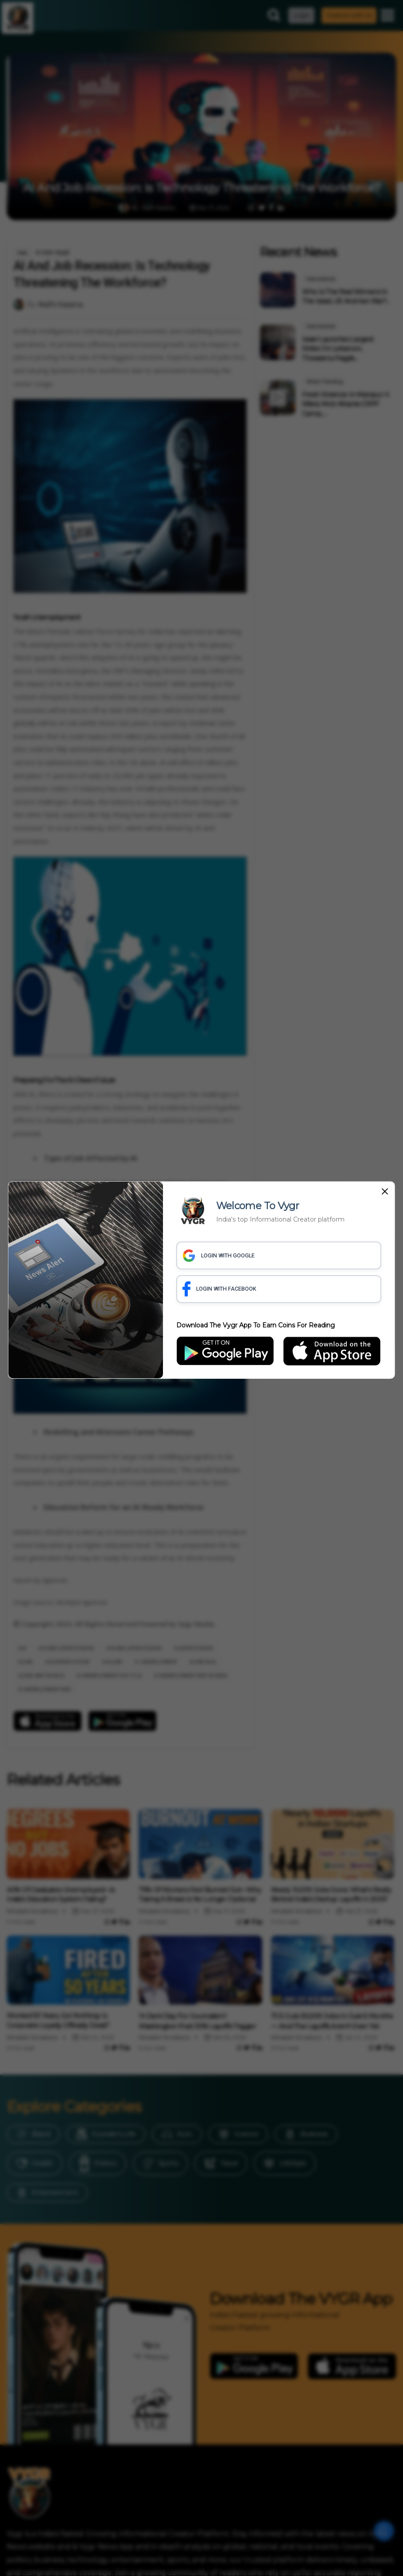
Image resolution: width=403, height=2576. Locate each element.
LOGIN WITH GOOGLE (220, 1255)
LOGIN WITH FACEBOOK (221, 1289)
